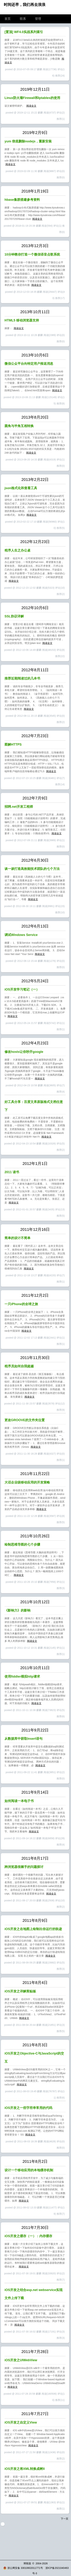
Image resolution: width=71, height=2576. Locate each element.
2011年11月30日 (35, 1357)
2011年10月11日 (35, 1668)
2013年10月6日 (35, 355)
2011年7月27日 (35, 2414)
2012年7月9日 (35, 798)
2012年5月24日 (35, 981)
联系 (23, 18)
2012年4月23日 (35, 1043)
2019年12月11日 (35, 89)
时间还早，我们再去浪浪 (24, 5)
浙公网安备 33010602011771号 (23, 2567)
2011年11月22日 (35, 1473)
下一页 (64, 2518)
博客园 (27, 2563)
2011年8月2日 (35, 2161)
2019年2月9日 (35, 132)
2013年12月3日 (35, 246)
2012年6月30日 (35, 860)
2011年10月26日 (35, 1536)
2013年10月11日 (35, 312)
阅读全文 (31, 105)
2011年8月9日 (35, 1920)
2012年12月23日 (35, 541)
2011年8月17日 (35, 1858)
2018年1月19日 (35, 191)
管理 (38, 18)
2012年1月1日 (35, 1163)
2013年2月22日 (35, 479)
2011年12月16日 (35, 1229)
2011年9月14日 (35, 1792)
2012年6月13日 (35, 926)
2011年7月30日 (35, 2227)
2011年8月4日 (35, 1982)
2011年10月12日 (35, 1602)
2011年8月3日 (35, 2045)
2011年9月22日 (35, 1730)
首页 (8, 18)
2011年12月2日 (35, 1295)
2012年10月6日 (35, 608)
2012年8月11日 (35, 670)
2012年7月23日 (35, 736)
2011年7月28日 (35, 2351)
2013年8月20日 (35, 417)
